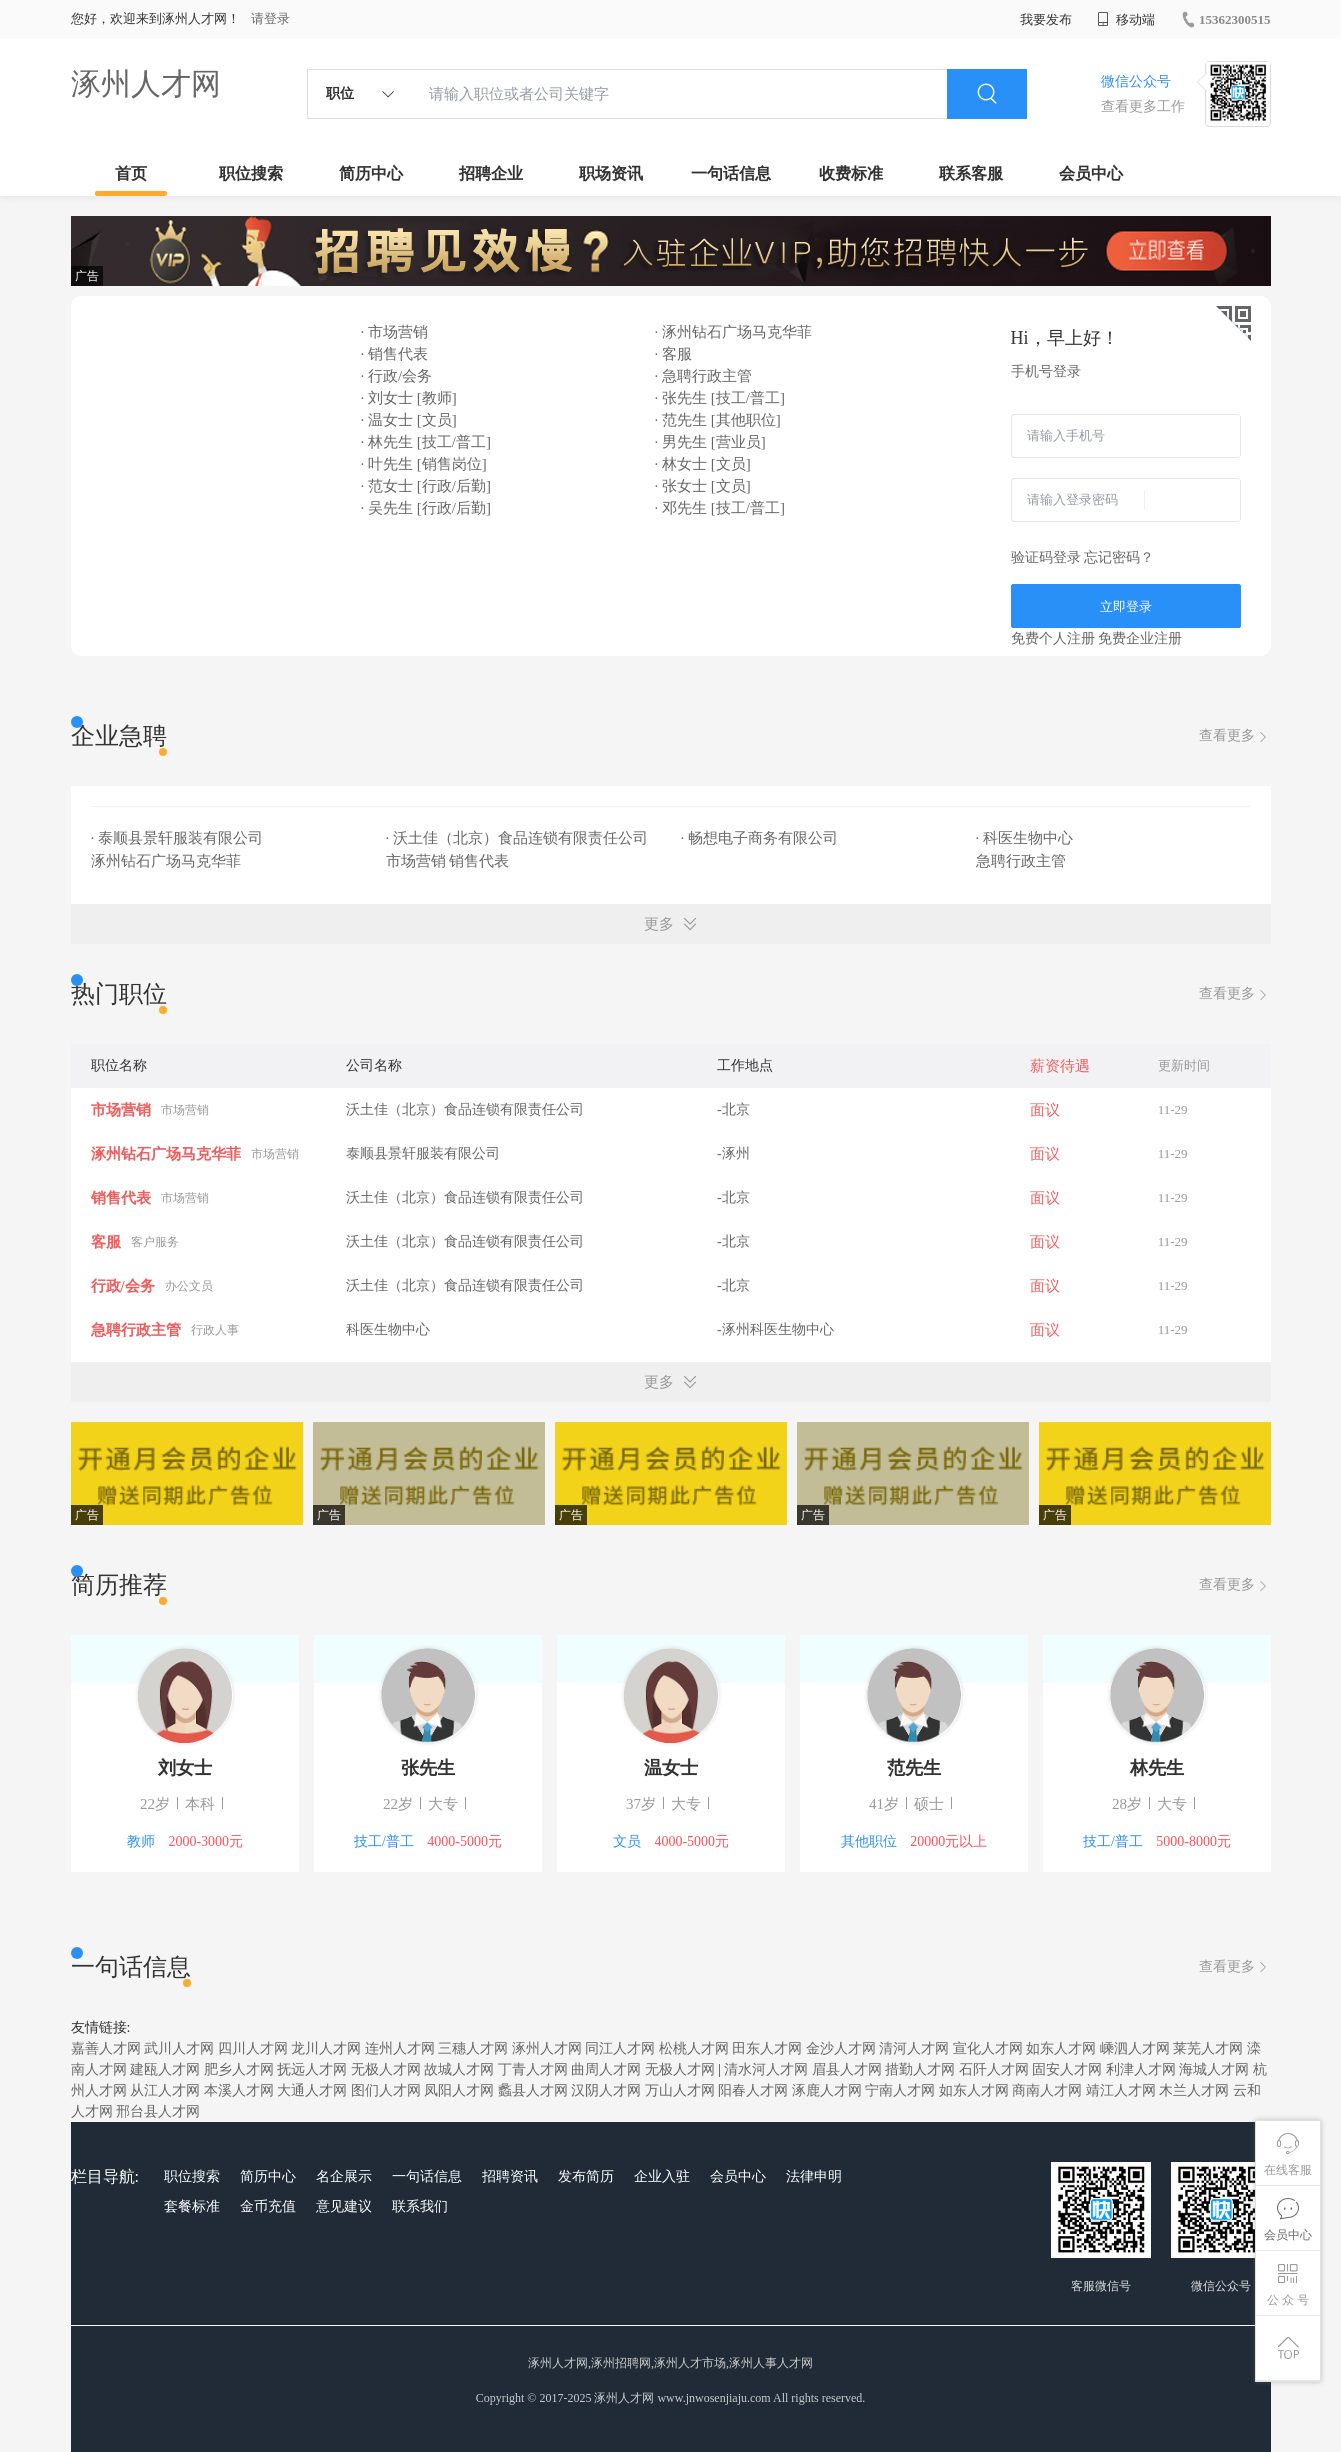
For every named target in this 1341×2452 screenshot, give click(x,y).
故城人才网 (459, 2069)
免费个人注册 (1053, 638)
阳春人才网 (753, 2090)
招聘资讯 (510, 2176)
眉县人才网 (847, 2069)
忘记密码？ (1119, 557)
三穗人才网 (473, 2048)
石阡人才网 (994, 2069)
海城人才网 (1214, 2069)
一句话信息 (731, 173)
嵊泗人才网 (1135, 2048)
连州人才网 (400, 2048)
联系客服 (971, 173)
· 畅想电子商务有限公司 (761, 838)
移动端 (1126, 19)
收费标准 (851, 173)
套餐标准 (192, 2206)
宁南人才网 (900, 2090)
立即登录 (1126, 606)
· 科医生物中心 (1026, 838)
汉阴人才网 (606, 2090)
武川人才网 (179, 2048)
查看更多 (1235, 736)
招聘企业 (491, 173)
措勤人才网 (920, 2069)
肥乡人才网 (239, 2069)
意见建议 (344, 2206)
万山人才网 (680, 2090)
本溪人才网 (239, 2090)
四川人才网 (253, 2048)
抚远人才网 (312, 2069)
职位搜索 (251, 173)
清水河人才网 (766, 2069)
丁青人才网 (533, 2069)
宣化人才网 (988, 2048)
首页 (131, 173)
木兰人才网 (1194, 2090)
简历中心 (371, 173)
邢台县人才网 (158, 2111)
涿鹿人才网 (827, 2090)
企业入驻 (662, 2176)
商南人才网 (1047, 2090)
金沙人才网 (841, 2048)
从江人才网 (165, 2090)
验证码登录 (1046, 557)
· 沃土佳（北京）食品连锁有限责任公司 (519, 838)
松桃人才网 (694, 2048)
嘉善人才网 (106, 2048)
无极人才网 (386, 2069)
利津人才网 (1141, 2069)
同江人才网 (620, 2048)
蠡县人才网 (533, 2090)
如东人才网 (1061, 2048)
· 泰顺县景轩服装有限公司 (179, 838)
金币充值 (268, 2206)
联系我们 (420, 2206)
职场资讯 (611, 173)
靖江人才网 (1121, 2090)
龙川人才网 (326, 2048)
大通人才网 (312, 2090)
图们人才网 (386, 2090)
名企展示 (344, 2176)
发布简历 (586, 2176)
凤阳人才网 (459, 2090)
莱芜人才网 (1208, 2048)
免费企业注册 (1140, 638)
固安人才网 (1067, 2069)
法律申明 (814, 2176)
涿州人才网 (146, 83)
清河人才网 (914, 2048)
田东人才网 (767, 2048)
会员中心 (1091, 173)
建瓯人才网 (165, 2069)
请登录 (270, 18)
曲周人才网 (606, 2069)
